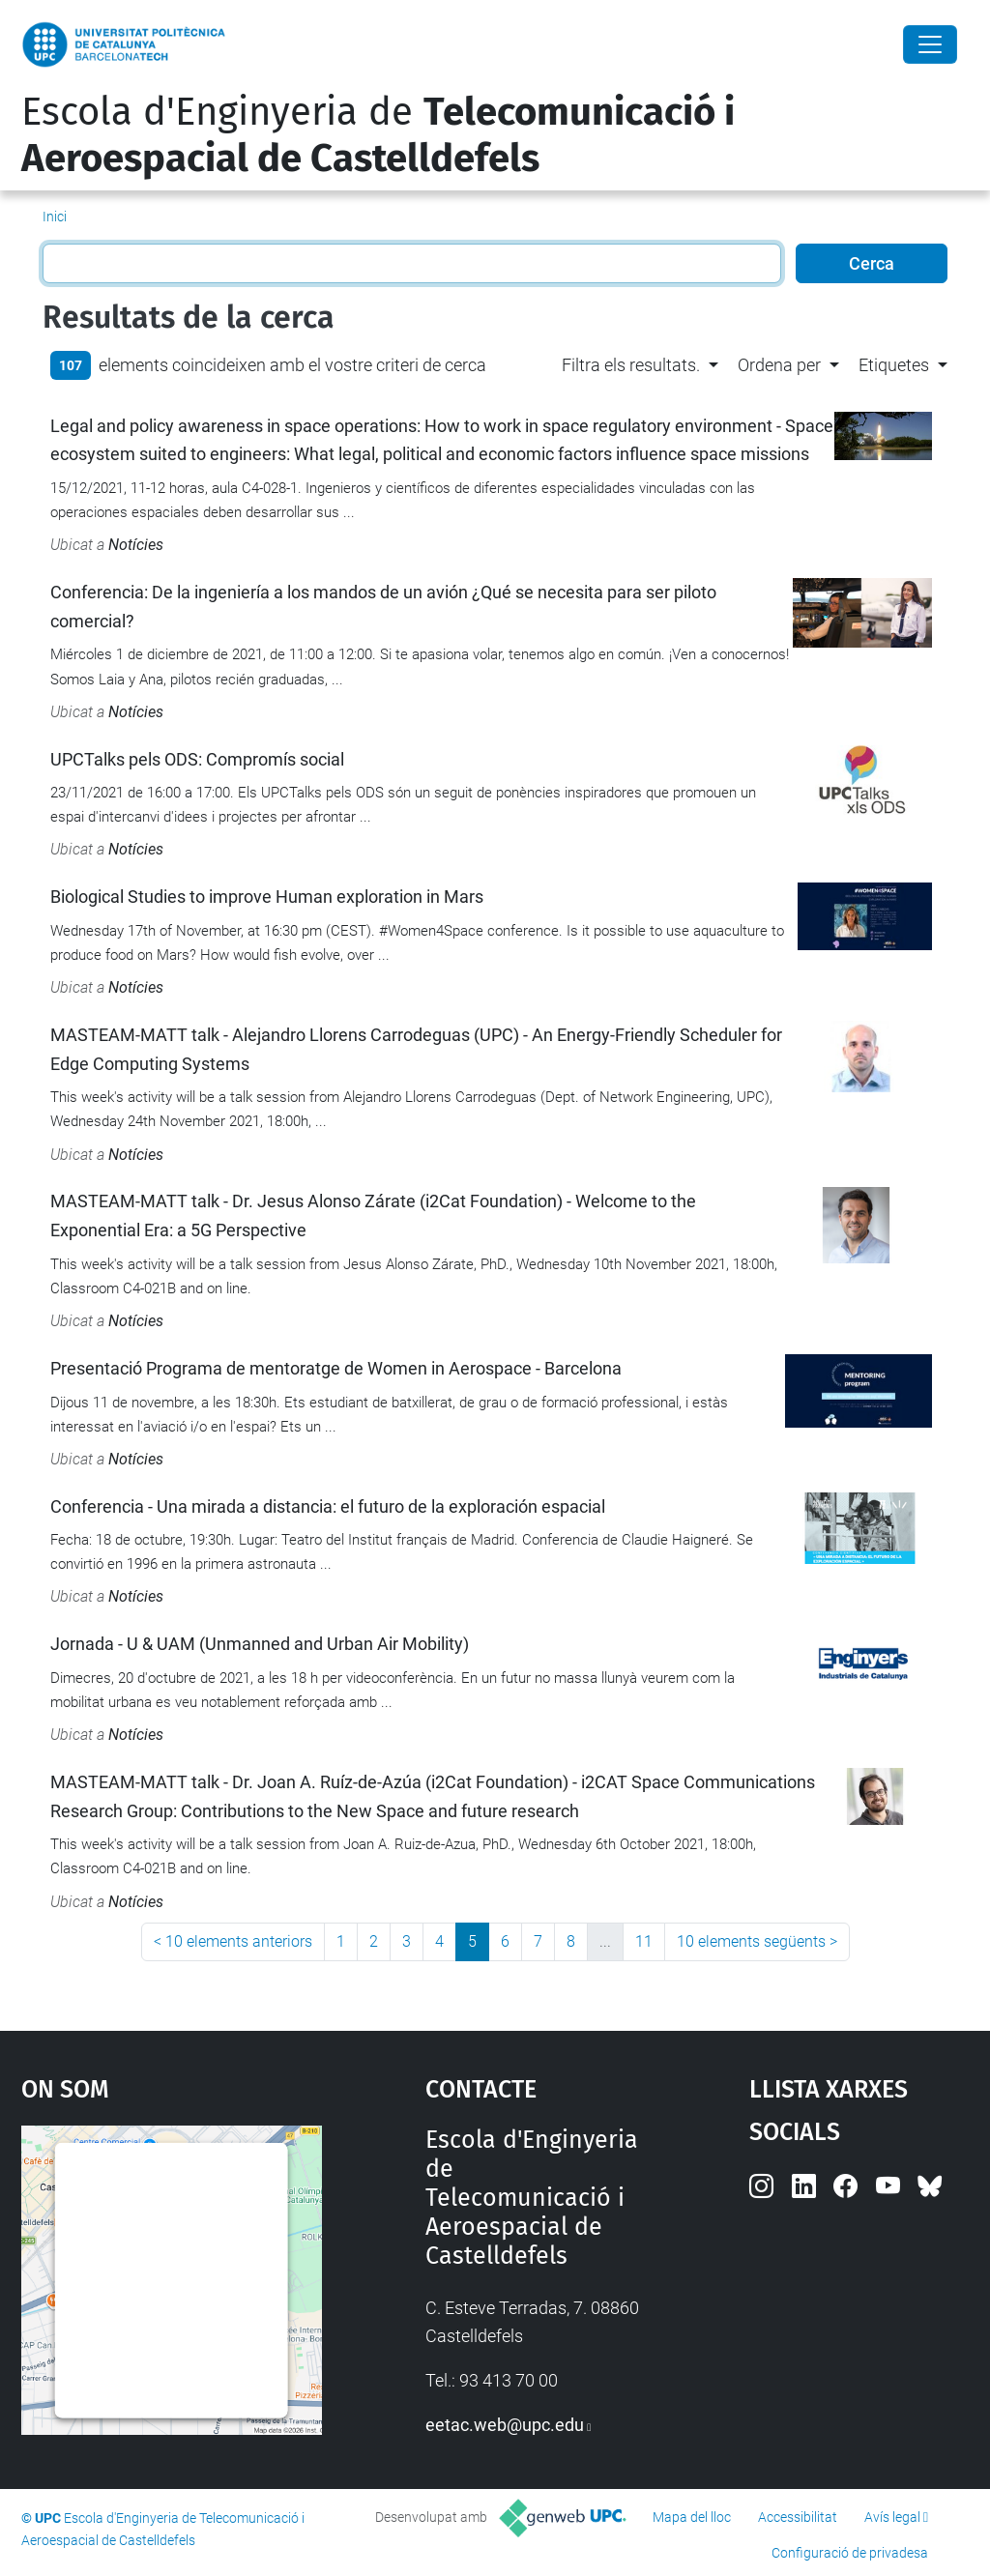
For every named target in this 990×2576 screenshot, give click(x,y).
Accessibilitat (797, 2517)
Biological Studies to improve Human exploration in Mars (266, 896)
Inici (55, 216)
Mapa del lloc (692, 2517)
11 (644, 1941)
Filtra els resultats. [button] (631, 365)
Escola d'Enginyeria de (378, 135)
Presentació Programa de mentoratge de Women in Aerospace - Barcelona (336, 1368)
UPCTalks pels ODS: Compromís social (197, 759)
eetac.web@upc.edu (504, 2425)
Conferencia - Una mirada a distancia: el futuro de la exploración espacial (327, 1506)
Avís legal (892, 2517)
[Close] (930, 44)
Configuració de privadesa (850, 2553)
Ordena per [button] (779, 365)
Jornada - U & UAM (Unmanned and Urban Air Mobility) (259, 1644)
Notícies (135, 544)
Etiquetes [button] (894, 365)
